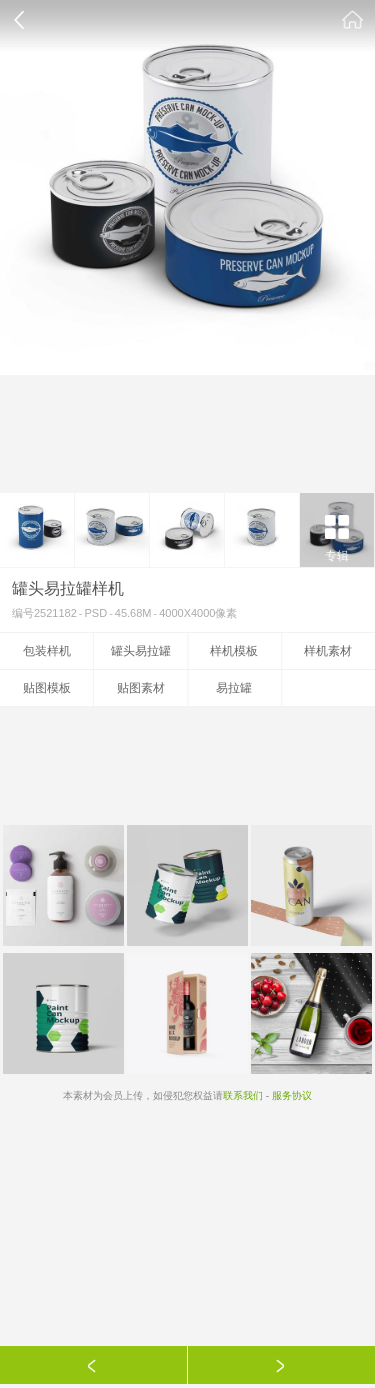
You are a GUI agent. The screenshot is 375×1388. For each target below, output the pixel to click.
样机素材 (328, 651)
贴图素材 (141, 688)
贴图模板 (47, 688)
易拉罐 (234, 688)
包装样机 (47, 651)
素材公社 (353, 20)
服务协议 (292, 1095)
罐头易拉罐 (141, 651)
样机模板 (234, 651)
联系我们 (243, 1095)
